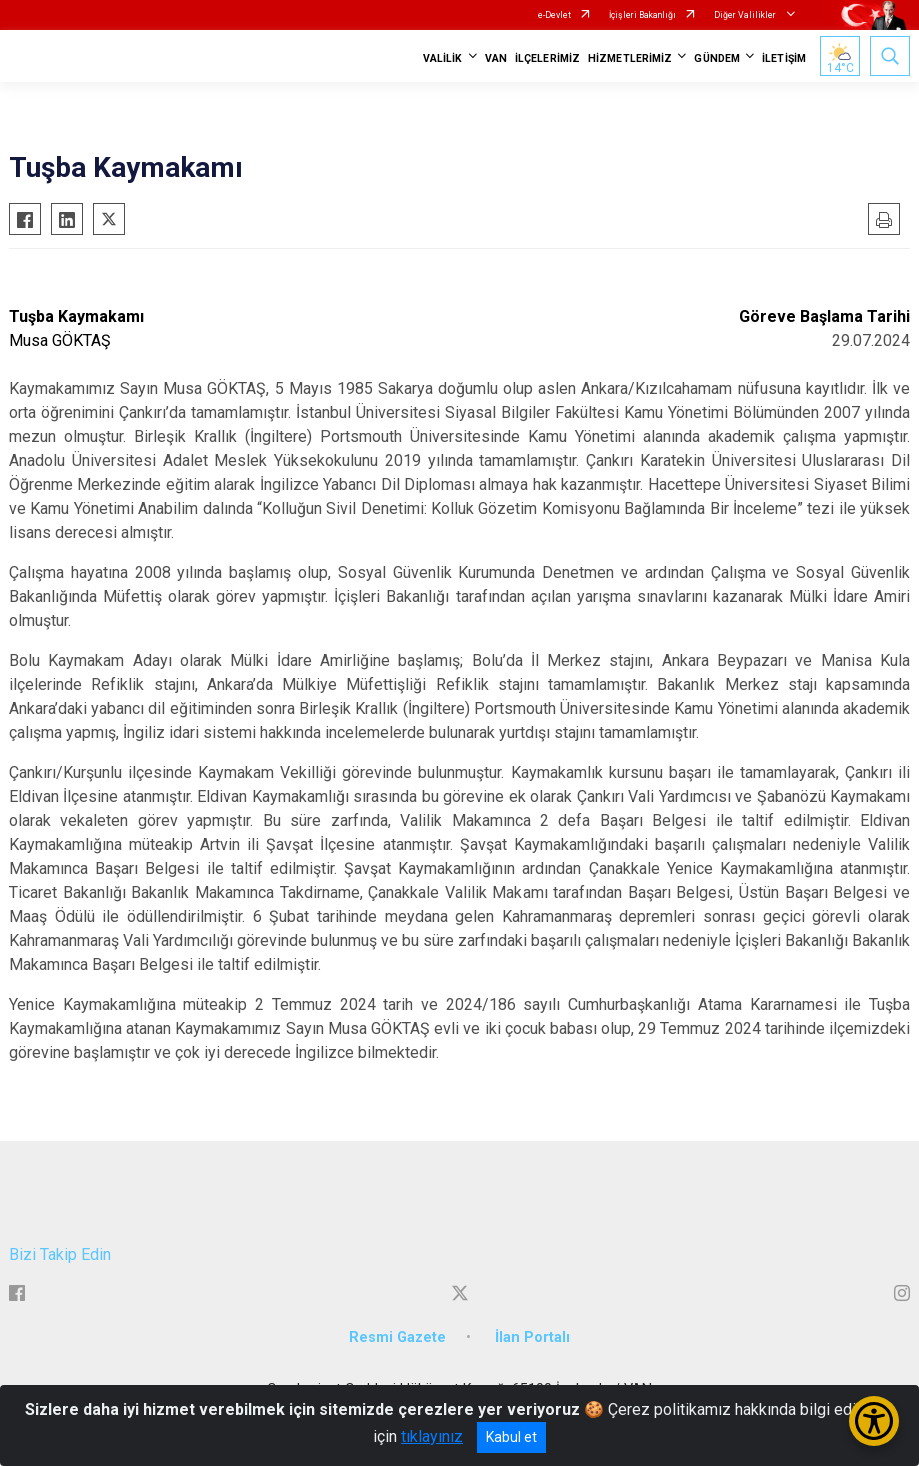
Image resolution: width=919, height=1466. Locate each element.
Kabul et (511, 1437)
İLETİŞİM (784, 58)
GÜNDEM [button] (717, 58)
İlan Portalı (532, 1337)
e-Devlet (554, 15)
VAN (496, 58)
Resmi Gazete (397, 1337)
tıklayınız (432, 1436)
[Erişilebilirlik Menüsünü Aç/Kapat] (874, 1421)
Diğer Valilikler (746, 15)
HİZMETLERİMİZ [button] (630, 58)
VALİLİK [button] (443, 58)
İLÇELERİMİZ (547, 58)
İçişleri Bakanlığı (642, 15)
